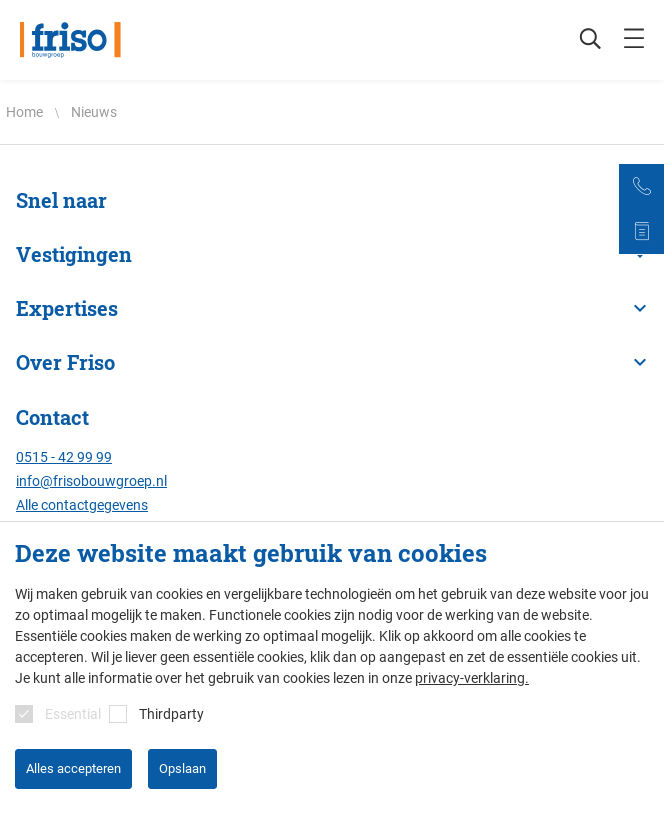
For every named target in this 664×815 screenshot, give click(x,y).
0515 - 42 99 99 (64, 457)
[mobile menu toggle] (634, 40)
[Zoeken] (580, 40)
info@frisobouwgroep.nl (91, 481)
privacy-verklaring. (472, 678)
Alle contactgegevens (82, 505)
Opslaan (182, 768)
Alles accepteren (73, 768)
